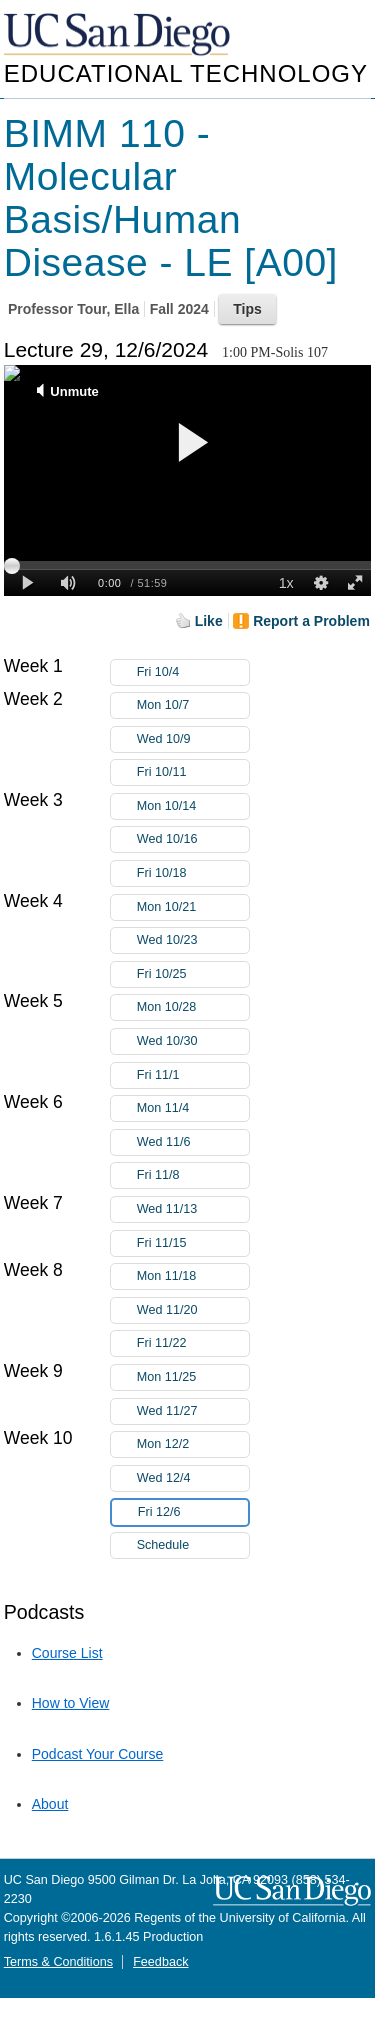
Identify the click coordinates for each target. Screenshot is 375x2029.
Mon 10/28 (193, 1007)
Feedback (160, 1962)
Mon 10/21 (193, 907)
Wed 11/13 (193, 1209)
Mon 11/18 (193, 1276)
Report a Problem (311, 621)
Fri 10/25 (193, 974)
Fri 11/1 (193, 1075)
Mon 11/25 (193, 1377)
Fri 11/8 (193, 1175)
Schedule (163, 1545)
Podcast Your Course (98, 1754)
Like (209, 621)
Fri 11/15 (193, 1243)
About (50, 1804)
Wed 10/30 (193, 1041)
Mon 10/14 (193, 806)
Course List (67, 1653)
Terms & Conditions (58, 1962)
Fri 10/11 (193, 772)
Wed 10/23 (193, 940)
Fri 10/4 (193, 672)
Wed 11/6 (193, 1142)
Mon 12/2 (193, 1444)
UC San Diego (119, 35)
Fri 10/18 (193, 873)
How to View (71, 1703)
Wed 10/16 (193, 839)
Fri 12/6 (193, 1512)
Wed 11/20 (193, 1310)
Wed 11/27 (193, 1411)
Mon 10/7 (193, 705)
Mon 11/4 (193, 1108)
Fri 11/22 (193, 1343)
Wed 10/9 (193, 739)
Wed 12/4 (193, 1478)
